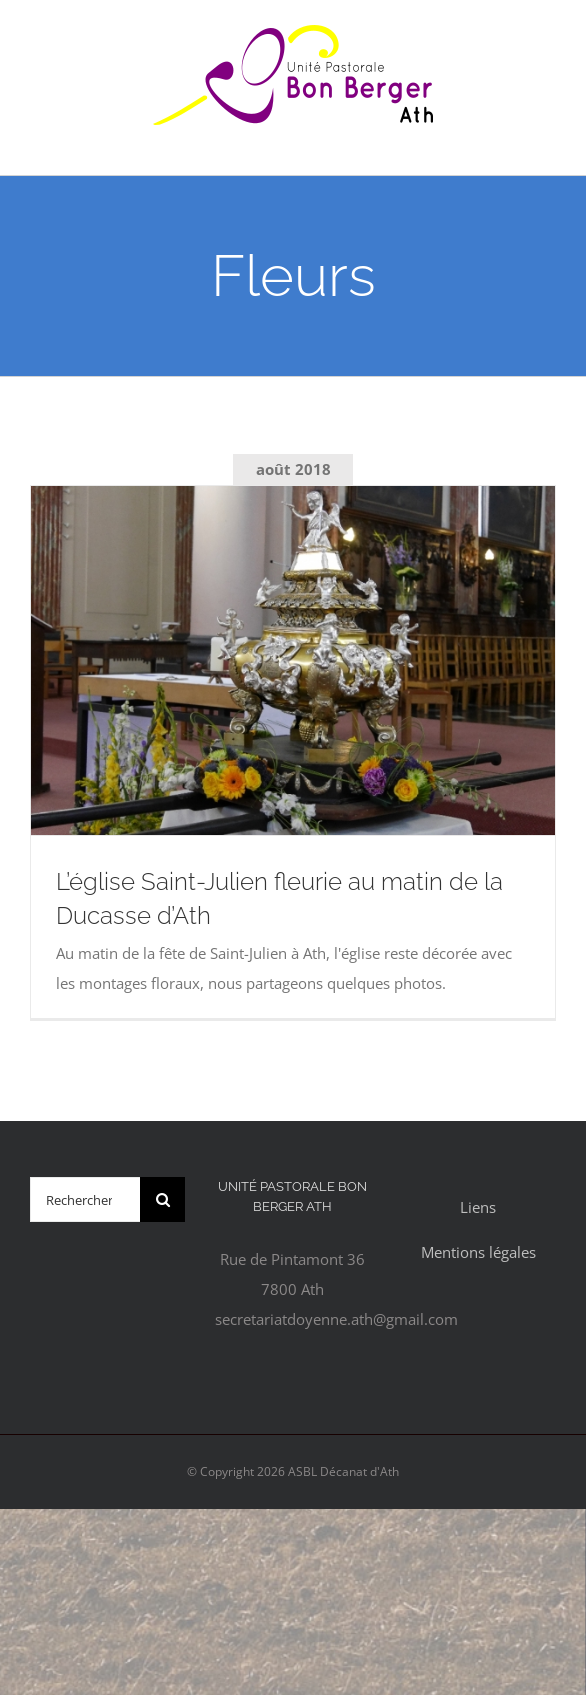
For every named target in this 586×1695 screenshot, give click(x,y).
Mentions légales (478, 1252)
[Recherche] (162, 1199)
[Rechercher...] (85, 1199)
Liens (478, 1207)
